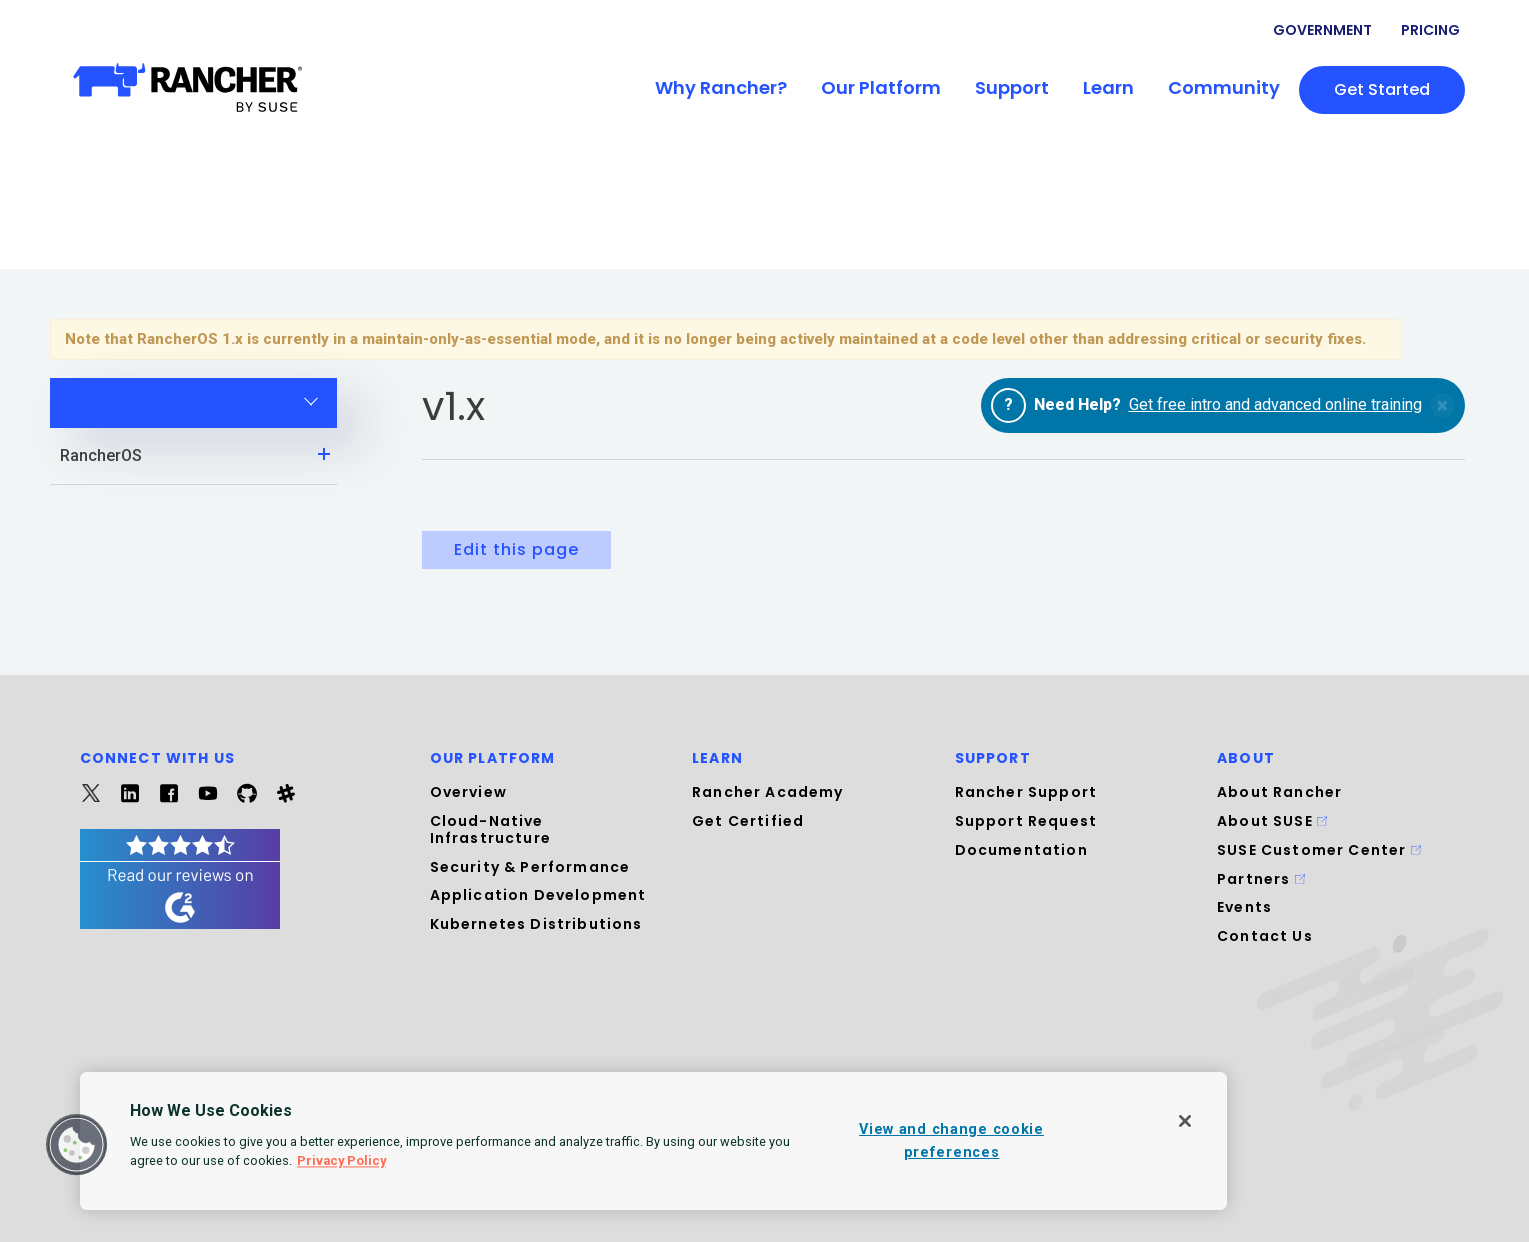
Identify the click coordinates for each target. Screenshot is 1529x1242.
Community (1224, 87)
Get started (1382, 89)
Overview (468, 792)
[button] (77, 1145)
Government (1322, 30)
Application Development (538, 895)
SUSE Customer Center (1319, 850)
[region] (653, 1141)
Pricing (1430, 30)
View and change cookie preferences (951, 1141)
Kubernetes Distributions (536, 924)
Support (1012, 87)
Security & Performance (530, 867)
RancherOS (199, 454)
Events (1244, 907)
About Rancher (1279, 792)
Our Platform (881, 87)
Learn (1108, 87)
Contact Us (1265, 936)
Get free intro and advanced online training (1275, 404)
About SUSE (1272, 821)
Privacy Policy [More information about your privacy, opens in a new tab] (341, 1160)
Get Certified (748, 821)
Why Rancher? (721, 87)
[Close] (1185, 1121)
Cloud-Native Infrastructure (490, 829)
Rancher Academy (768, 792)
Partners (1261, 879)
